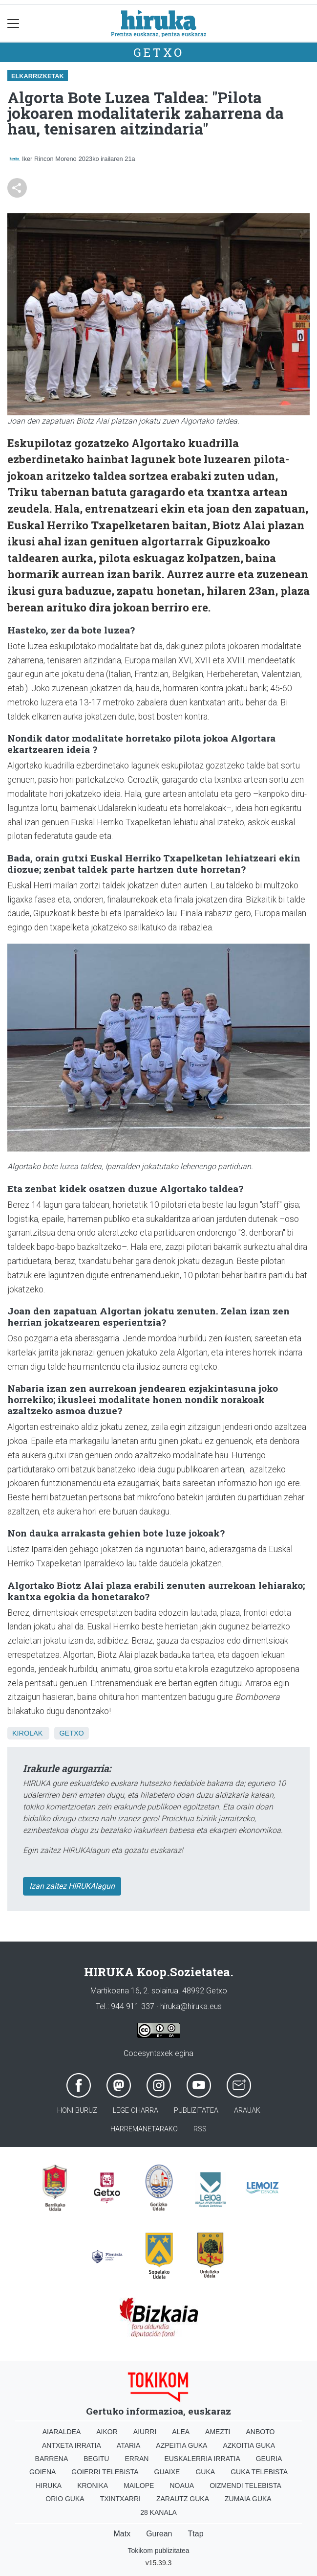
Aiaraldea (61, 2432)
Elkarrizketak (37, 76)
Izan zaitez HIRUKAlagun (72, 1886)
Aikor (107, 2432)
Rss (200, 2129)
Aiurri (144, 2432)
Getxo (158, 52)
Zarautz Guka (182, 2499)
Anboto (260, 2432)
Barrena (51, 2459)
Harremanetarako (144, 2129)
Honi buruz (77, 2110)
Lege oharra (135, 2110)
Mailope (139, 2485)
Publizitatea (196, 2110)
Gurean (159, 2534)
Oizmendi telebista (245, 2485)
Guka (205, 2472)
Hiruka (49, 2485)
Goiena (42, 2472)
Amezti (217, 2432)
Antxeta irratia (71, 2445)
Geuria (269, 2459)
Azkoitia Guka (249, 2445)
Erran (136, 2459)
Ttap (196, 2534)
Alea (181, 2432)
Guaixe (167, 2472)
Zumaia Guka (248, 2499)
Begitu (96, 2459)
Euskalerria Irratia (202, 2459)
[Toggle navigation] (13, 23)
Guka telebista (259, 2472)
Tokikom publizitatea (158, 2550)
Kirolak (27, 1733)
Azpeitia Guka (181, 2445)
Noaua (181, 2485)
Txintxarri (120, 2499)
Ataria (129, 2445)
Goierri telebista (104, 2472)
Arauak (247, 2110)
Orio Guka (64, 2499)
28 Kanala (158, 2512)
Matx (121, 2534)
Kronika (92, 2485)
